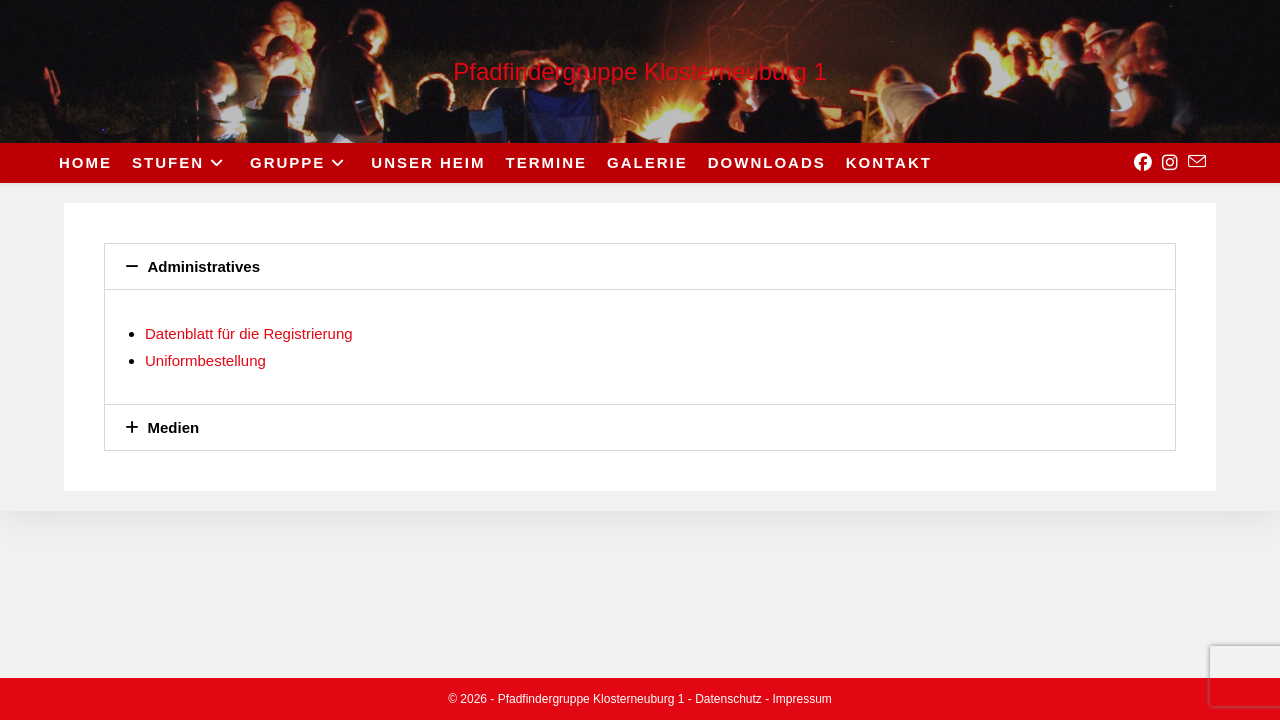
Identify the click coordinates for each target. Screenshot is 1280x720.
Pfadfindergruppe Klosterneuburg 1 (640, 71)
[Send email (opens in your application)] (1197, 162)
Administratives (204, 266)
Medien (174, 427)
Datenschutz (728, 699)
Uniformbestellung (205, 360)
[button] (640, 266)
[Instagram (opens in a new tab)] (1170, 163)
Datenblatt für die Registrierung (249, 333)
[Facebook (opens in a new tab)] (1143, 163)
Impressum (802, 699)
